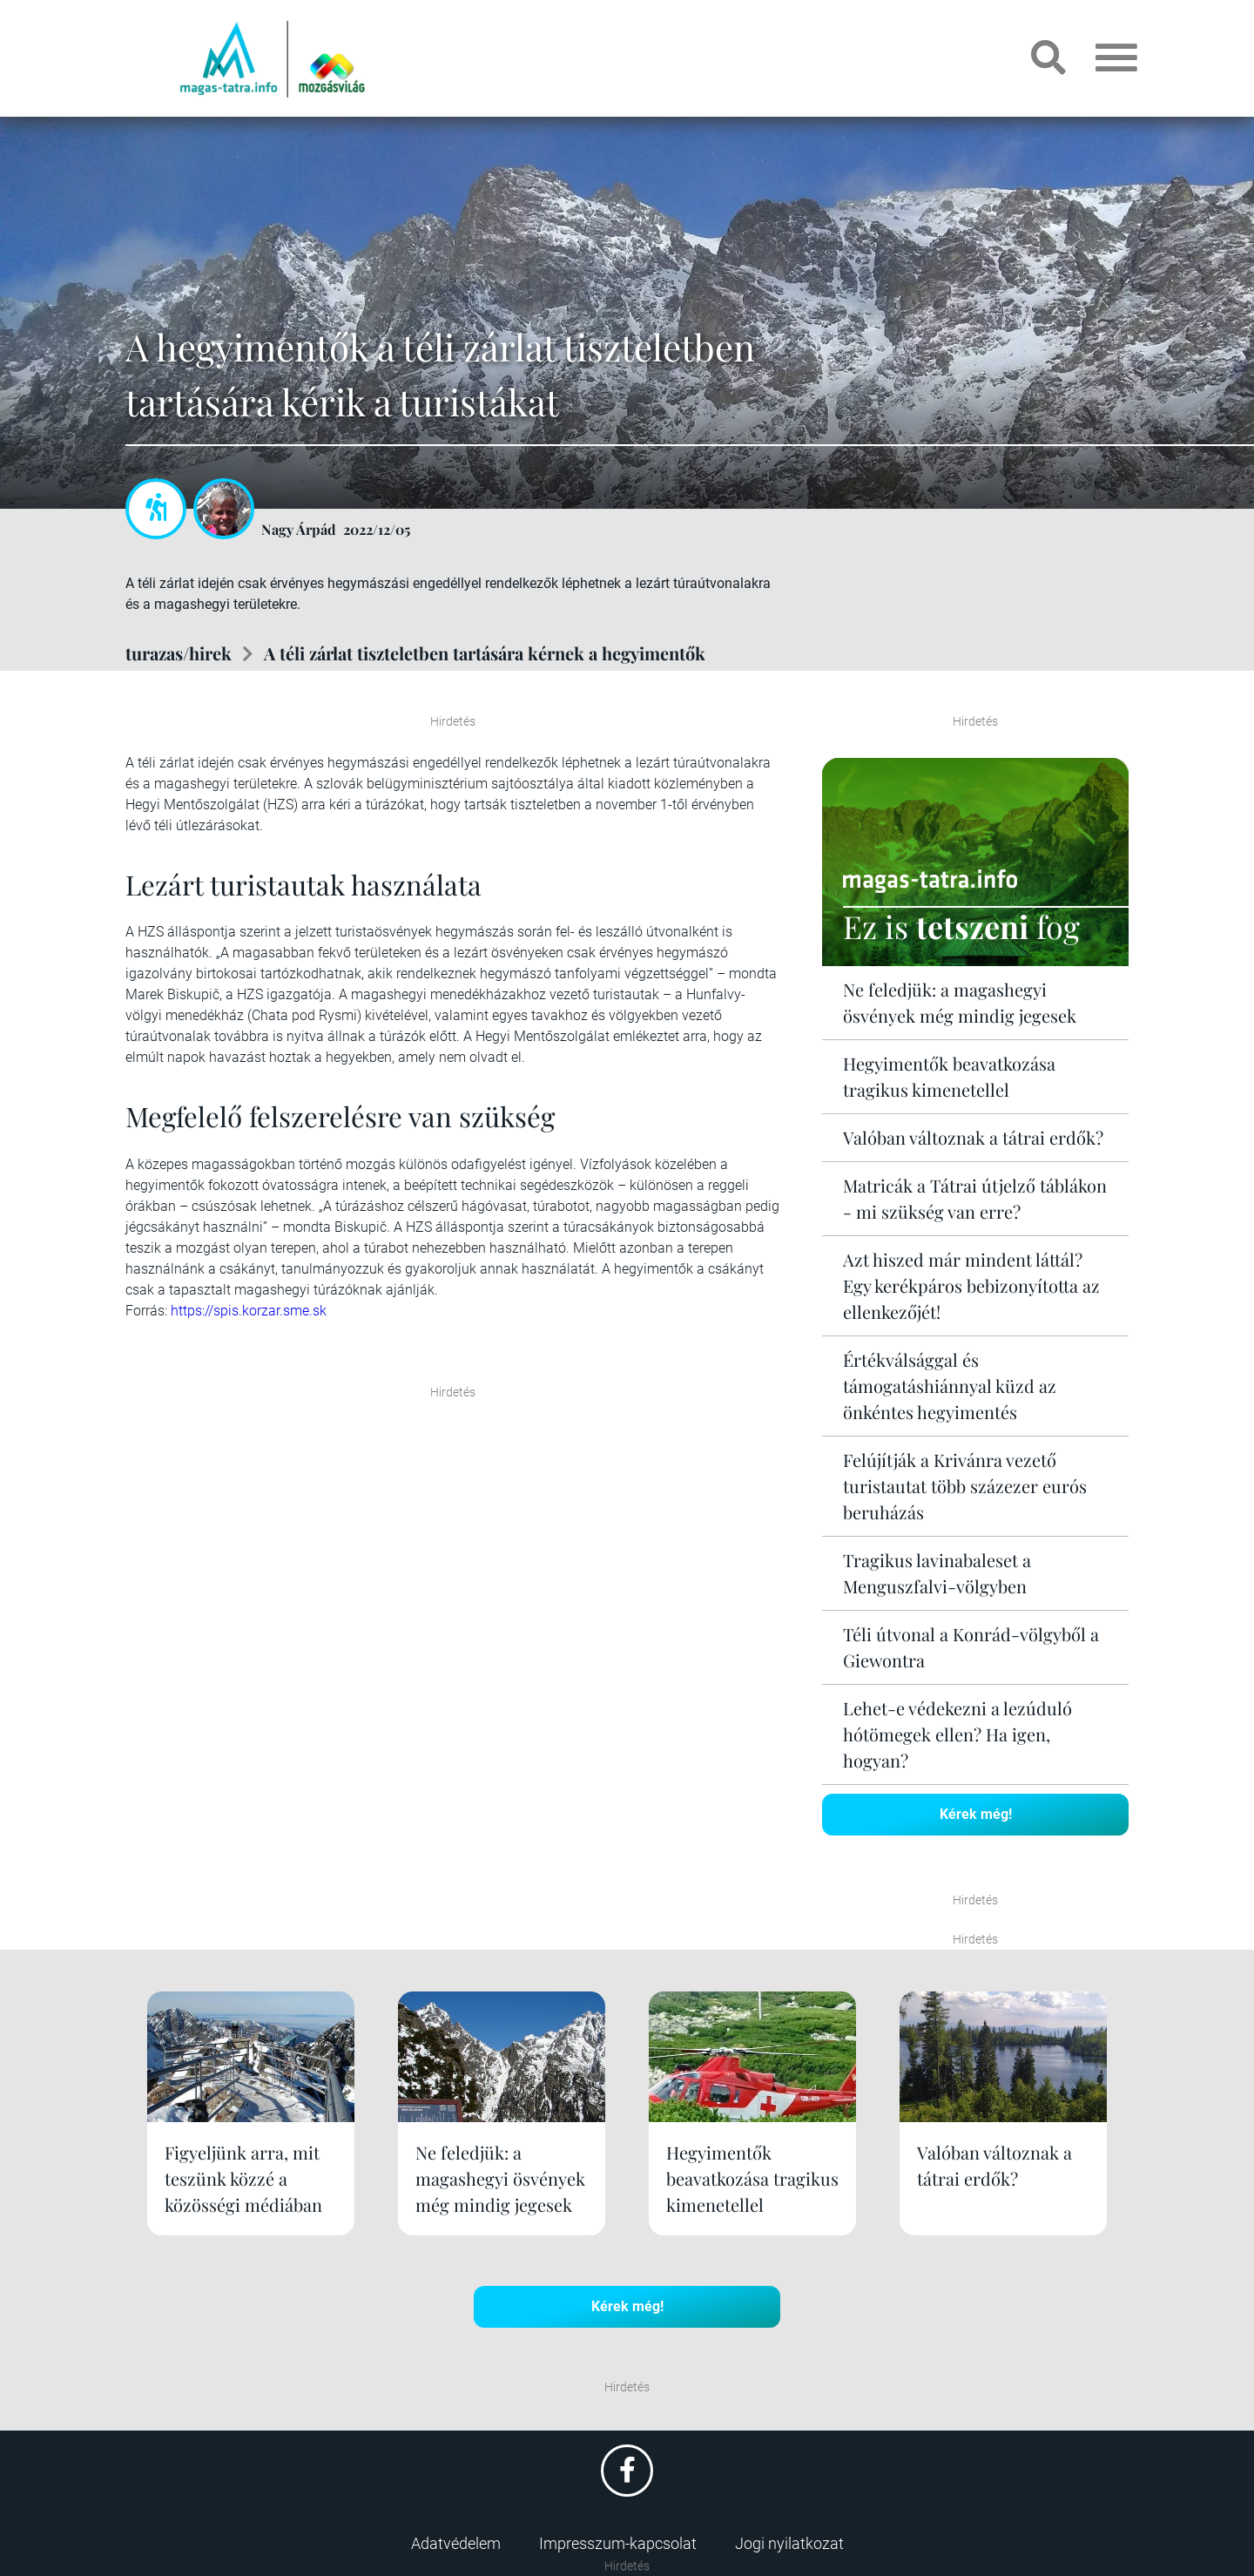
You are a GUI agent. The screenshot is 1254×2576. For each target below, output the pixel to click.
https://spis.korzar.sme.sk (249, 1310)
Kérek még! (976, 1814)
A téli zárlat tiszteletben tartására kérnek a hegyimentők (484, 653)
